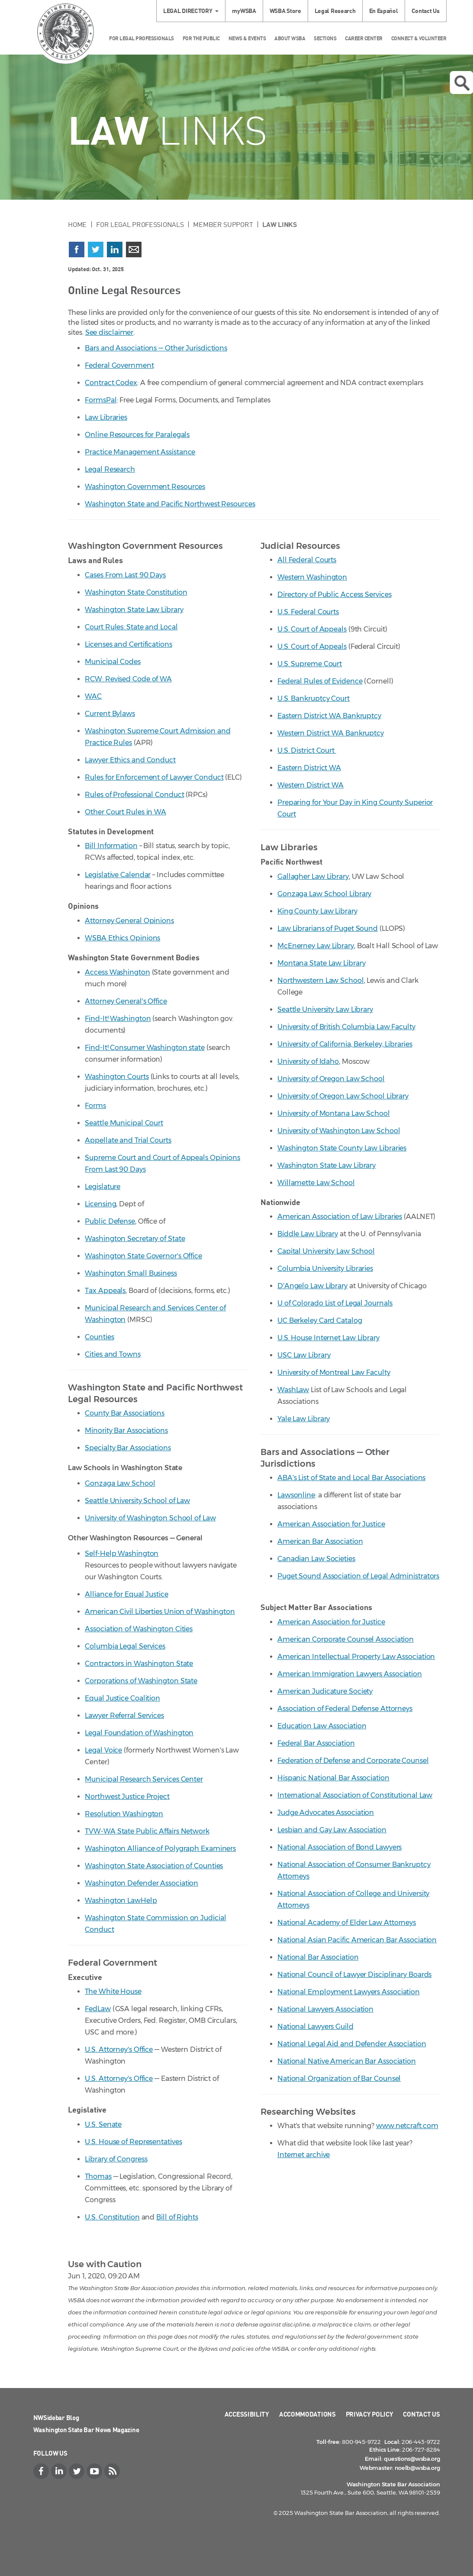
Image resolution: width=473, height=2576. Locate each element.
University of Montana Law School (333, 1113)
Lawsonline (296, 1495)
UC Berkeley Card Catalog (319, 1320)
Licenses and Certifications (128, 644)
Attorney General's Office (126, 1001)
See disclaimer (109, 332)
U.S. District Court (306, 750)
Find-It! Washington (118, 1018)
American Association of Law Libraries (339, 1216)
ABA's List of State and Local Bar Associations (351, 1478)
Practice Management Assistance (140, 452)
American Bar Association (320, 1541)
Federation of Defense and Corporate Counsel (353, 1760)
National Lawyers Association (325, 2009)
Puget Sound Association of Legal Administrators (358, 1576)
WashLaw (293, 1390)
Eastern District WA (309, 768)
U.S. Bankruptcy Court (313, 698)
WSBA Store (285, 10)
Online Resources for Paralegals (137, 435)
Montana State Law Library (321, 963)
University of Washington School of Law (150, 1518)
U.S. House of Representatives (133, 2142)
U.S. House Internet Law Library (328, 1338)
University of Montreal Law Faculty (333, 1372)
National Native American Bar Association (346, 2061)
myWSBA (244, 10)
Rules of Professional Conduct (134, 795)
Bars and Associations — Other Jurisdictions (156, 348)
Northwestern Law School (320, 980)
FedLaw (97, 2009)
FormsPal (100, 400)
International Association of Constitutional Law (354, 1795)
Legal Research (335, 10)
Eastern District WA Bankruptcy (329, 716)
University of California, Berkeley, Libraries (344, 1044)
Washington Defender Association (141, 1883)
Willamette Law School (316, 1183)
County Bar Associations (124, 1413)
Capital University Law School (326, 1251)
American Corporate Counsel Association (345, 1639)
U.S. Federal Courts (308, 612)
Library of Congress (116, 2159)
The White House (113, 1991)
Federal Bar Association (316, 1743)
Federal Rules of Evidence (320, 681)
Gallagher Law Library (313, 876)
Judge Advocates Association (325, 1812)
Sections (325, 38)
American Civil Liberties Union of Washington (160, 1611)
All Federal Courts (306, 560)
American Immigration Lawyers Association (349, 1674)
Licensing (100, 1204)
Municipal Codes (113, 662)
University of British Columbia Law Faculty (346, 1027)
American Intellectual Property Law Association (356, 1657)
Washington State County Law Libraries (341, 1148)
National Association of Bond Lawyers (339, 1847)
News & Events (247, 38)
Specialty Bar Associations (128, 1448)
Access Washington (117, 972)
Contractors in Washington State (139, 1663)
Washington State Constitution (136, 592)
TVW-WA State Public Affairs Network (147, 1831)
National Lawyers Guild (315, 2026)
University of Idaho (308, 1061)
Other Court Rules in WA (125, 812)
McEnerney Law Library (315, 946)
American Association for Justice (331, 1524)
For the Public (201, 38)
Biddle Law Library (307, 1234)
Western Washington (312, 577)
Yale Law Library (303, 1419)
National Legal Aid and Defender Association (351, 2044)
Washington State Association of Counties (154, 1866)
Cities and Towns (112, 1354)
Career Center (364, 38)
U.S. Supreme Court (309, 664)
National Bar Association (318, 1957)
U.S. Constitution (112, 2217)
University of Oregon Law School (331, 1079)
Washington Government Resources (145, 487)
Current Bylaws (110, 714)
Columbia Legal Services (125, 1646)
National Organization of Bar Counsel (339, 2078)
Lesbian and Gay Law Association (331, 1830)
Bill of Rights (177, 2217)
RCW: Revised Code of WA (128, 679)
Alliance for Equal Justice (126, 1594)
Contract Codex (111, 383)
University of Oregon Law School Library (343, 1096)
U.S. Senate (103, 2124)
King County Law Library (317, 911)
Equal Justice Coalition (122, 1698)
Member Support (223, 224)
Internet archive (303, 2155)
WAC (93, 696)
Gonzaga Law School (120, 1483)
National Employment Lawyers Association (348, 1992)
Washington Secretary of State (135, 1239)
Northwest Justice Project (127, 1796)
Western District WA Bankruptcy (330, 733)
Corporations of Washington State (141, 1681)
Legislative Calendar (118, 875)
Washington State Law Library (134, 610)
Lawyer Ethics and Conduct (130, 760)
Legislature (102, 1187)
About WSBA (289, 38)
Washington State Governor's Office (143, 1256)
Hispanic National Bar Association (333, 1778)
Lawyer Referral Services (124, 1715)
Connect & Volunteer (419, 38)
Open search (462, 83)
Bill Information (111, 846)
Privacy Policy (369, 2414)
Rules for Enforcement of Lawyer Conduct (154, 777)
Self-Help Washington (121, 1553)
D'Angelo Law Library (312, 1286)
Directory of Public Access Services (334, 594)
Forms (95, 1106)
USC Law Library (304, 1355)
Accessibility (247, 2414)
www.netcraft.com (407, 2126)
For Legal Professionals (141, 38)
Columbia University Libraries (325, 1268)
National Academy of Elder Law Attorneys (346, 1922)
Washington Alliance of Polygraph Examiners (160, 1848)
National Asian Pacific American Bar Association (357, 1940)
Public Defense (110, 1221)
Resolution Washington (124, 1814)
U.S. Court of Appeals (312, 629)
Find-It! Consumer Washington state (145, 1047)
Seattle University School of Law (137, 1501)
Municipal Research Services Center (144, 1779)
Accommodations (307, 2414)
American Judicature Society (325, 1691)
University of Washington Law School (338, 1131)
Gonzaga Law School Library (324, 894)
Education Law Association (322, 1726)
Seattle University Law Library (325, 1009)
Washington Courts (116, 1077)
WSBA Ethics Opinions (122, 938)
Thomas (98, 2176)
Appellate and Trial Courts (128, 1140)
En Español (383, 10)
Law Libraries (106, 417)
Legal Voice (103, 1750)
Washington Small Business (131, 1273)
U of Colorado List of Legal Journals (335, 1303)
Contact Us (426, 10)
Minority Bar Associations (126, 1430)
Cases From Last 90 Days (125, 575)
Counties (99, 1337)
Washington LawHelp (121, 1900)
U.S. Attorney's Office (119, 2049)
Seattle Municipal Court (124, 1123)
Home (77, 224)
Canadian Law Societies (316, 1559)
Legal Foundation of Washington (139, 1733)
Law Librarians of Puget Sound (327, 928)
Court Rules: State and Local (131, 627)
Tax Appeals (105, 1290)
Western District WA (310, 785)
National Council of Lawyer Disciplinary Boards (354, 1974)
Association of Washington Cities (139, 1629)
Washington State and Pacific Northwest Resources (170, 504)
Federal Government (119, 365)
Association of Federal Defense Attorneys (344, 1708)
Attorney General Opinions (129, 921)
